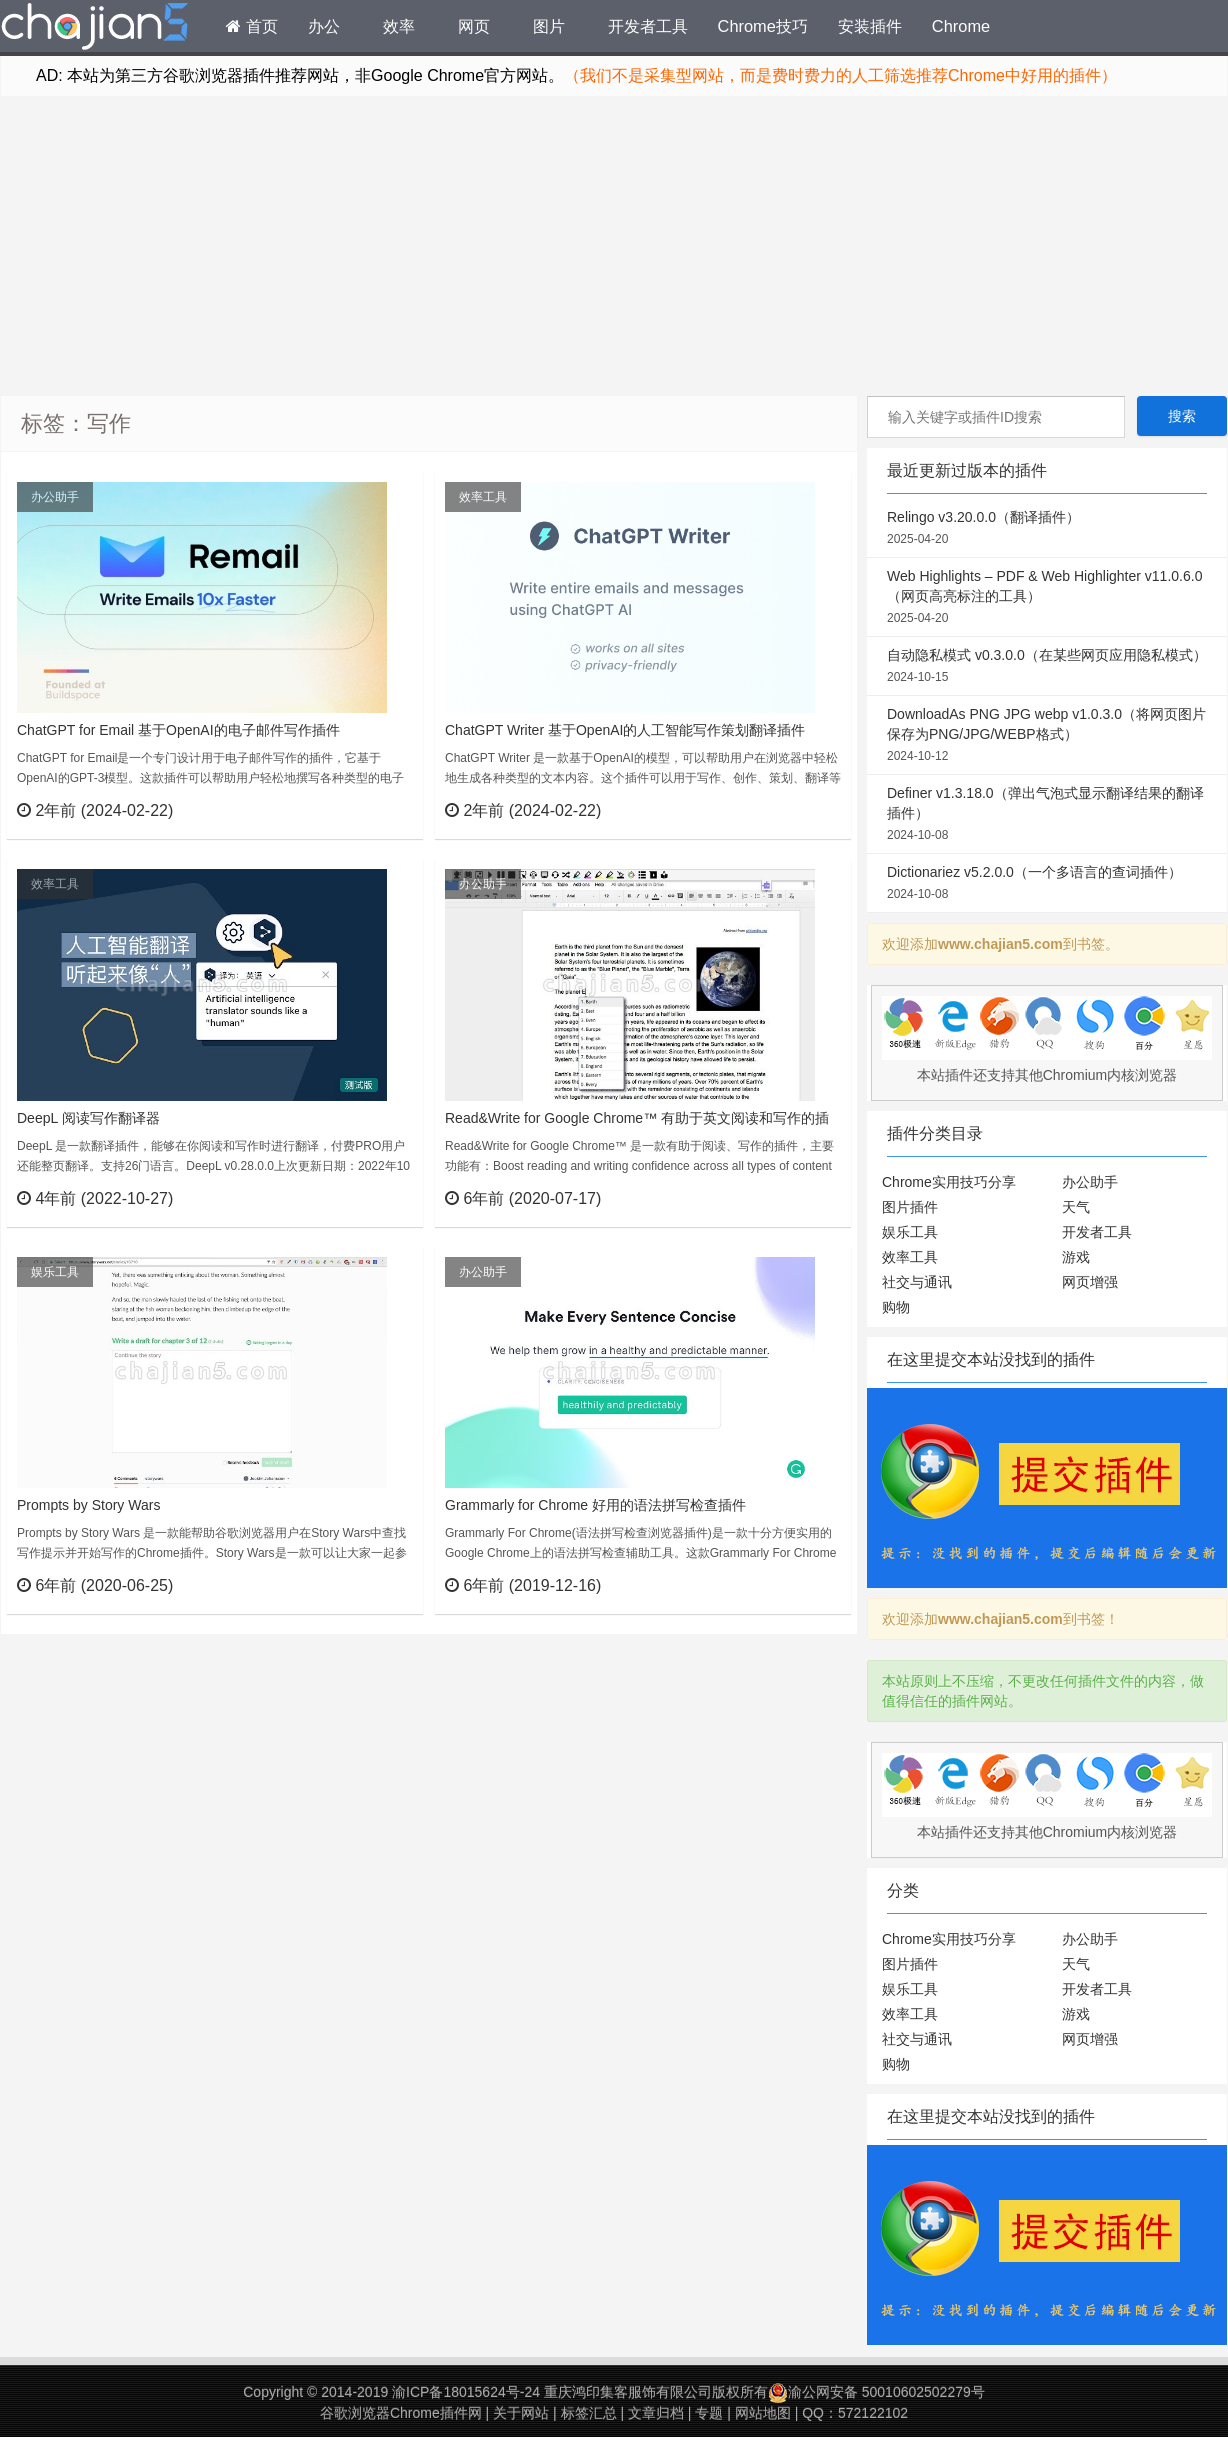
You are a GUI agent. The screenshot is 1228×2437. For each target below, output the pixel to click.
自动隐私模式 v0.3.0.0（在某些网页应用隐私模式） (1047, 667)
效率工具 (483, 497)
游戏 (1076, 1257)
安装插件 (870, 26)
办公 (324, 26)
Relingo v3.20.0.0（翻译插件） (1047, 529)
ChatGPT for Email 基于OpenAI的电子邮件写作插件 (178, 730)
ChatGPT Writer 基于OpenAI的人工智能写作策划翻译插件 (625, 730)
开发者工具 (648, 26)
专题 (709, 2413)
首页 (252, 26)
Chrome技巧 (763, 26)
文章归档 (656, 2413)
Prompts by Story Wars (88, 1505)
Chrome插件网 (95, 29)
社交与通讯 (917, 1282)
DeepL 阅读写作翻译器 (88, 1118)
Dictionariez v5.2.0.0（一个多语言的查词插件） (1047, 884)
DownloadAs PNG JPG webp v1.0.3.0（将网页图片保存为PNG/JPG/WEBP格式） (1047, 736)
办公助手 (55, 497)
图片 (549, 26)
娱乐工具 (55, 1272)
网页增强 (1090, 1282)
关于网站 (521, 2413)
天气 (1076, 1207)
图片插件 (910, 1207)
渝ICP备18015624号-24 (466, 2392)
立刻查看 (371, 810)
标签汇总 (589, 2413)
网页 (474, 26)
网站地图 (763, 2413)
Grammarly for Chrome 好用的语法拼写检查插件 (595, 1505)
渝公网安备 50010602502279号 (876, 2392)
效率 (399, 26)
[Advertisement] (614, 246)
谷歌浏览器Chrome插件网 (401, 2413)
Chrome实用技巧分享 (949, 1182)
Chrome (961, 26)
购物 (896, 1307)
